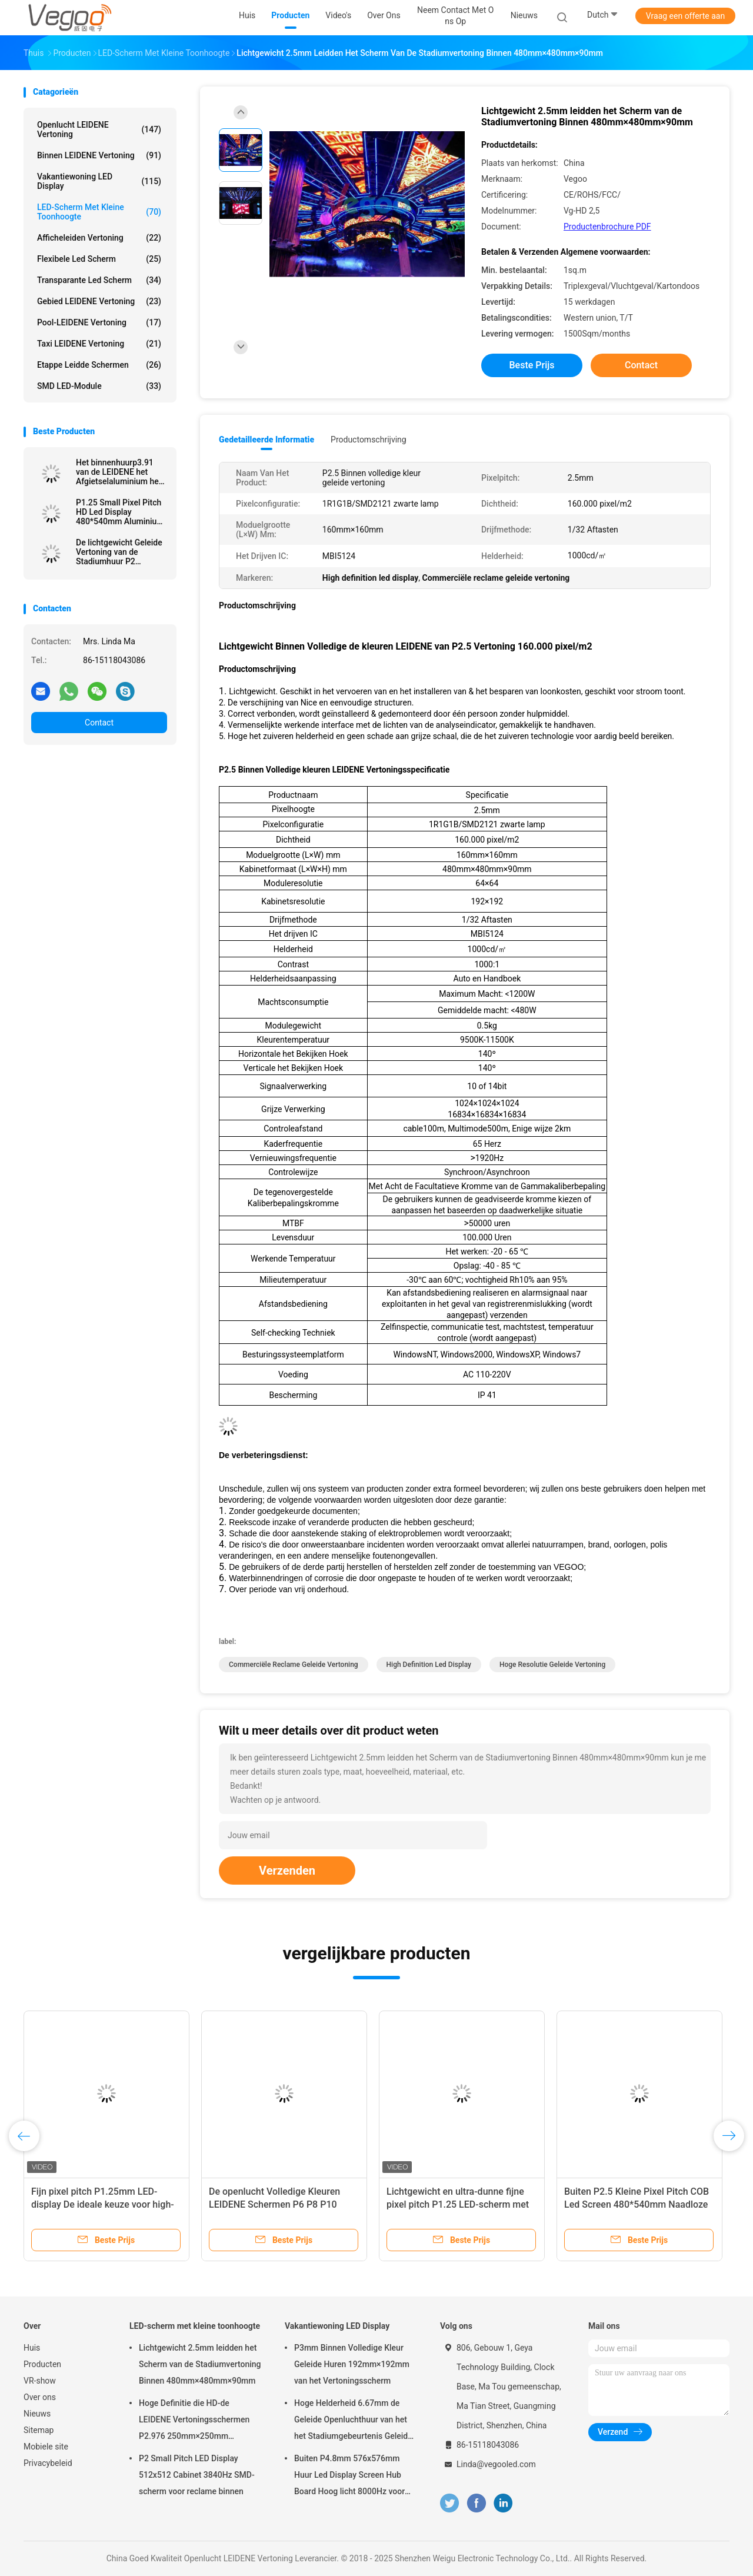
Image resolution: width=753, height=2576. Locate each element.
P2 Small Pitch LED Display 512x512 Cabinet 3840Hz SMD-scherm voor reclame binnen (197, 2475)
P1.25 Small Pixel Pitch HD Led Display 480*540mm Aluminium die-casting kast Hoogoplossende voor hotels (120, 512)
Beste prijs (532, 365)
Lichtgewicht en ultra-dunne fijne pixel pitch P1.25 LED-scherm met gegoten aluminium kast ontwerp (458, 2204)
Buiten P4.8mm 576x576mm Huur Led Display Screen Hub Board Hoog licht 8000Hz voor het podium (349, 2477)
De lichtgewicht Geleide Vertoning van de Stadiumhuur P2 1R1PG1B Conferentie (119, 552)
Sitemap (39, 2430)
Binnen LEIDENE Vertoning (99, 155)
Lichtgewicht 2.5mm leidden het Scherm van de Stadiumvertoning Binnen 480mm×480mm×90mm (200, 2364)
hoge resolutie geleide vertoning (552, 1664)
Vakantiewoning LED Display (99, 181)
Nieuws (37, 2413)
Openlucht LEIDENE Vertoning (99, 129)
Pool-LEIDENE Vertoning (99, 322)
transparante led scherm (99, 280)
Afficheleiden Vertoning (99, 238)
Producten (42, 2364)
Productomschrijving (369, 439)
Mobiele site (46, 2446)
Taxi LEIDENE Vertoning (99, 344)
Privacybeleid (48, 2463)
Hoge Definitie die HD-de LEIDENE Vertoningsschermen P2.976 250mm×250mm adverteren (194, 2421)
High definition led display (429, 1664)
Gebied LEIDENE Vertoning (99, 301)
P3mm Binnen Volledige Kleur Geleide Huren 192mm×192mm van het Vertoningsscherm (351, 2364)
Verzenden (287, 1870)
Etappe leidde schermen (99, 365)
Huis (32, 2347)
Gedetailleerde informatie (266, 439)
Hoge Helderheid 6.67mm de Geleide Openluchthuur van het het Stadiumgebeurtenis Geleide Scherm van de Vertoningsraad (353, 2421)
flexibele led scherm (99, 259)
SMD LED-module (99, 386)
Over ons (40, 2397)
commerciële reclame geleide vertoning (293, 1664)
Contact (99, 722)
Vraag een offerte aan (685, 16)
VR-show (40, 2380)
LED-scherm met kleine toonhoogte (99, 211)
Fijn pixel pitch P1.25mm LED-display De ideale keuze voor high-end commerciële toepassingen (102, 2204)
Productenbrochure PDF (607, 226)
